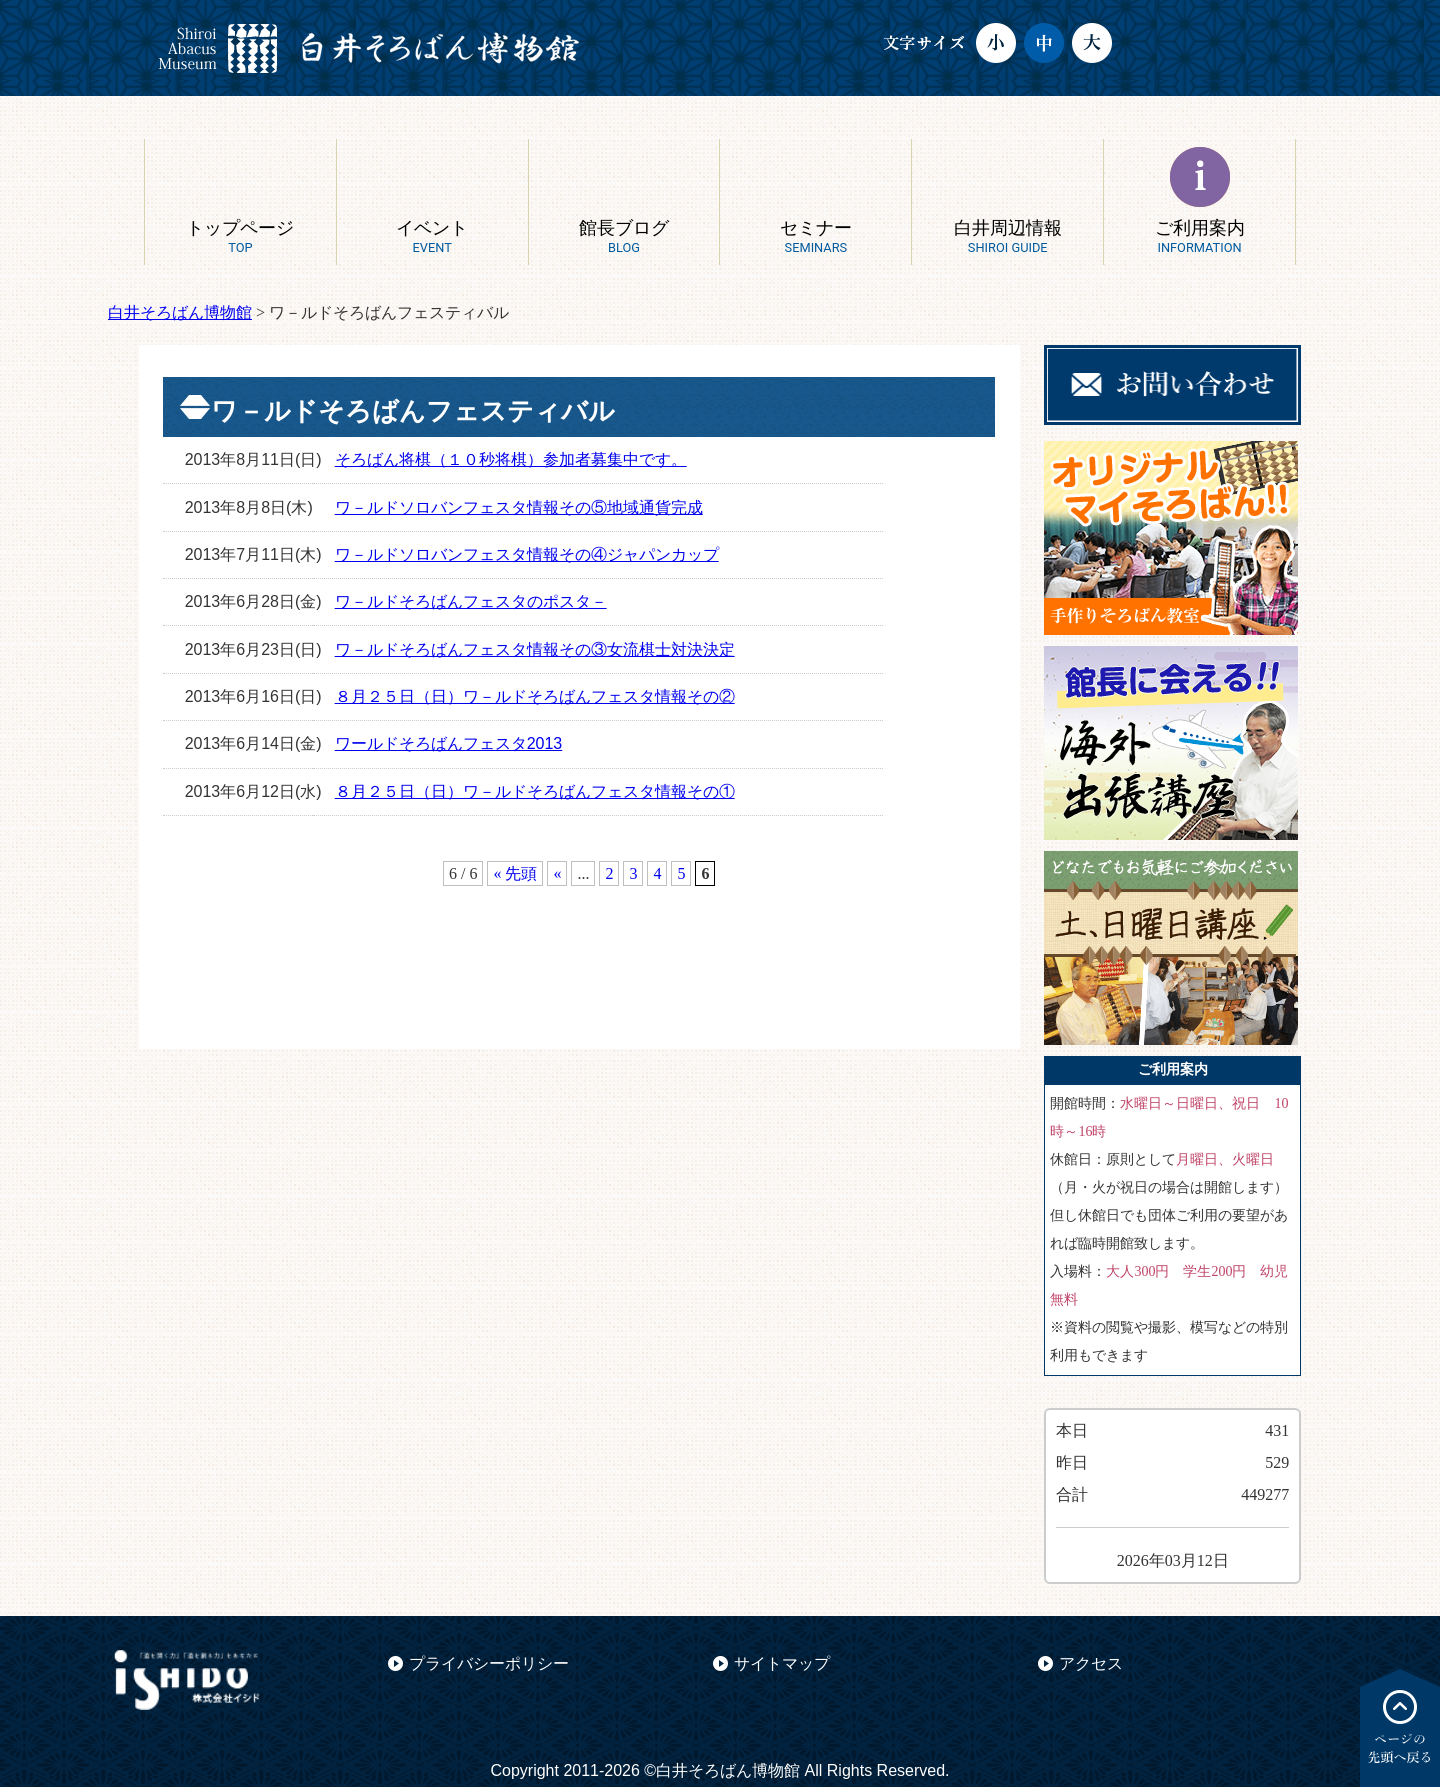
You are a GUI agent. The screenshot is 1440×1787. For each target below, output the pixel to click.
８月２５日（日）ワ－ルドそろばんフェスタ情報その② (535, 696)
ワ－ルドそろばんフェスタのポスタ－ (471, 601)
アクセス (1091, 1663)
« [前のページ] (557, 873)
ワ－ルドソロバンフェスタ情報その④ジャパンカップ (527, 554)
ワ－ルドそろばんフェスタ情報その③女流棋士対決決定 (535, 649)
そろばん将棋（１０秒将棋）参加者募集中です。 (511, 459)
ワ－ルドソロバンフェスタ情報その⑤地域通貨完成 (519, 507)
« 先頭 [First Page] (515, 873)
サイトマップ (782, 1663)
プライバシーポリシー (489, 1663)
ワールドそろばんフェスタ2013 (449, 743)
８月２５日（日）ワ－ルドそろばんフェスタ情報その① (535, 791)
